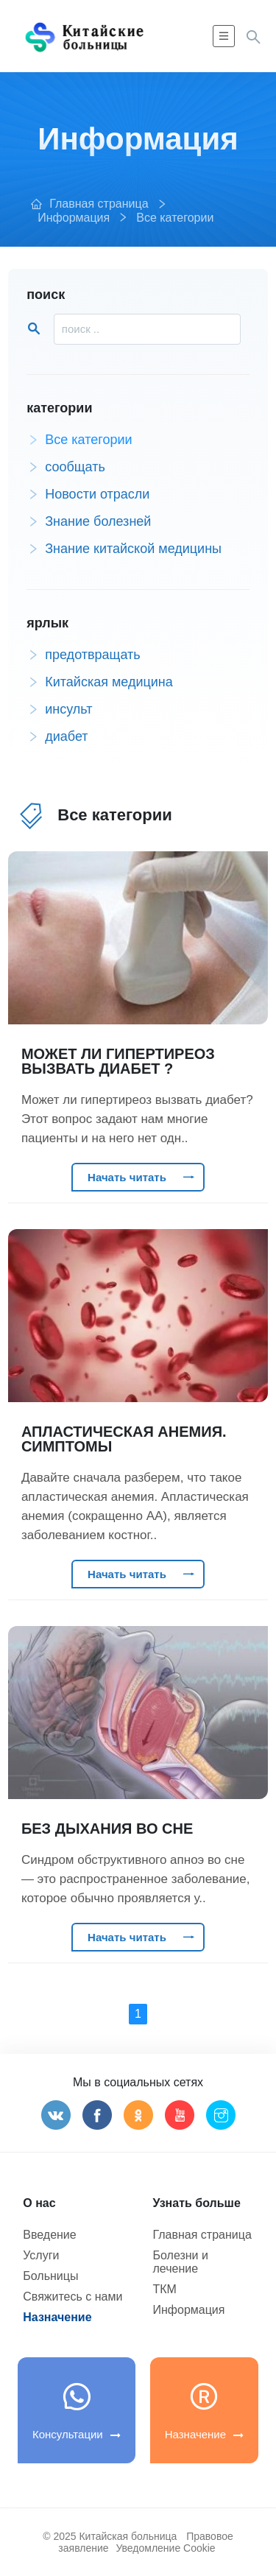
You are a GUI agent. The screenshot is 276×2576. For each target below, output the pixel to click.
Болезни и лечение (180, 2262)
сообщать (65, 467)
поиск (45, 294)
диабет (57, 737)
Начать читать (141, 1177)
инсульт (59, 709)
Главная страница (98, 203)
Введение (49, 2234)
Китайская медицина (99, 682)
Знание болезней (88, 521)
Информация (74, 217)
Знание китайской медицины (124, 549)
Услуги (41, 2255)
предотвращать (83, 655)
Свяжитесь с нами (72, 2296)
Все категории (174, 217)
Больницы (50, 2276)
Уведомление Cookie (165, 2548)
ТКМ (165, 2289)
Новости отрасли (87, 494)
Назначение (57, 2317)
